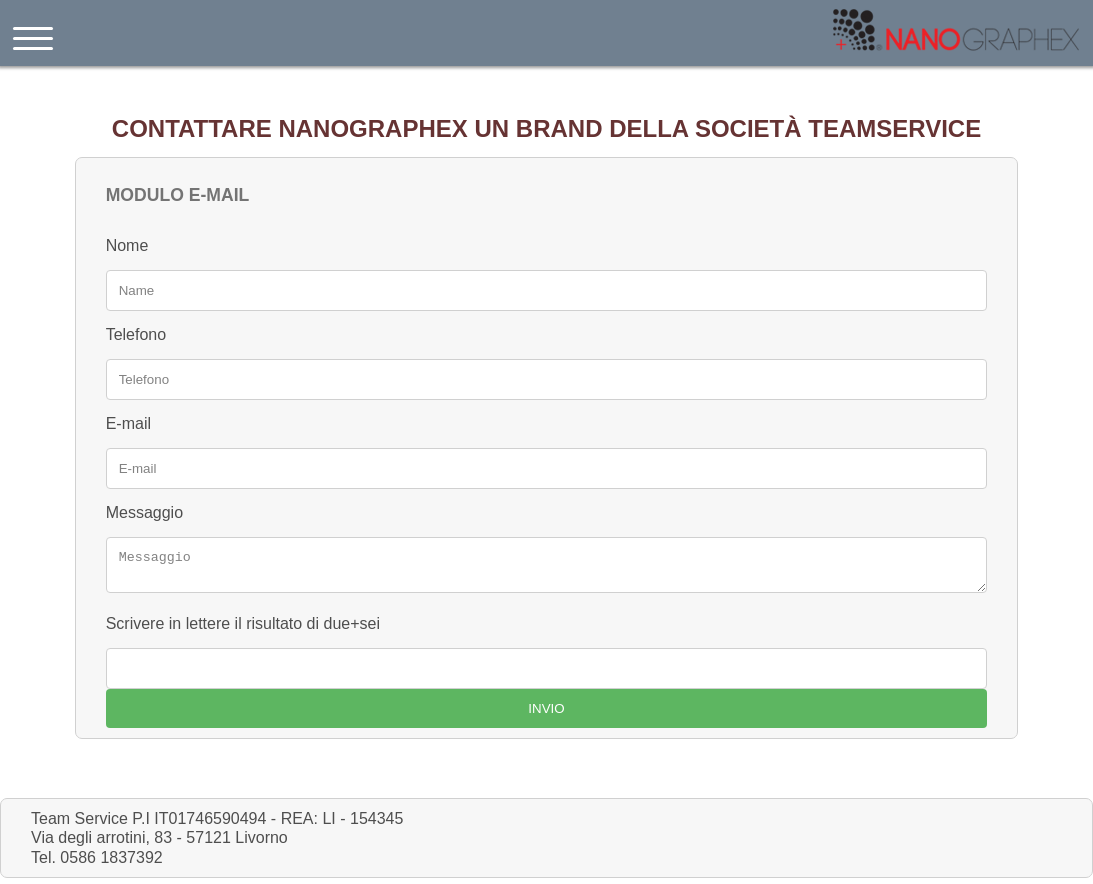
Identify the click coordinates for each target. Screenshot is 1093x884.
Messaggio (144, 512)
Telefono (136, 334)
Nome (127, 245)
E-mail (128, 423)
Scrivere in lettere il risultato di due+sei (243, 629)
